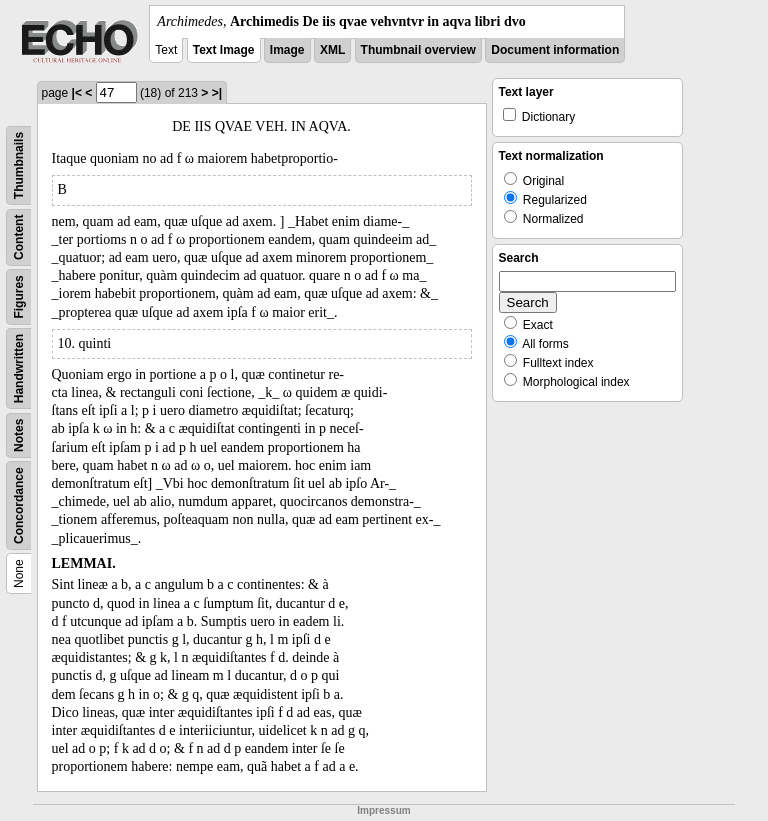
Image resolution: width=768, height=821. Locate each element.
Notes (19, 435)
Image (287, 50)
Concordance (19, 505)
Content (19, 237)
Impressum (383, 810)
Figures (19, 296)
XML (332, 50)
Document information (555, 50)
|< (77, 93)
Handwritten (19, 368)
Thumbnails (19, 165)
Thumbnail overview (418, 50)
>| (217, 93)
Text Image (224, 50)
